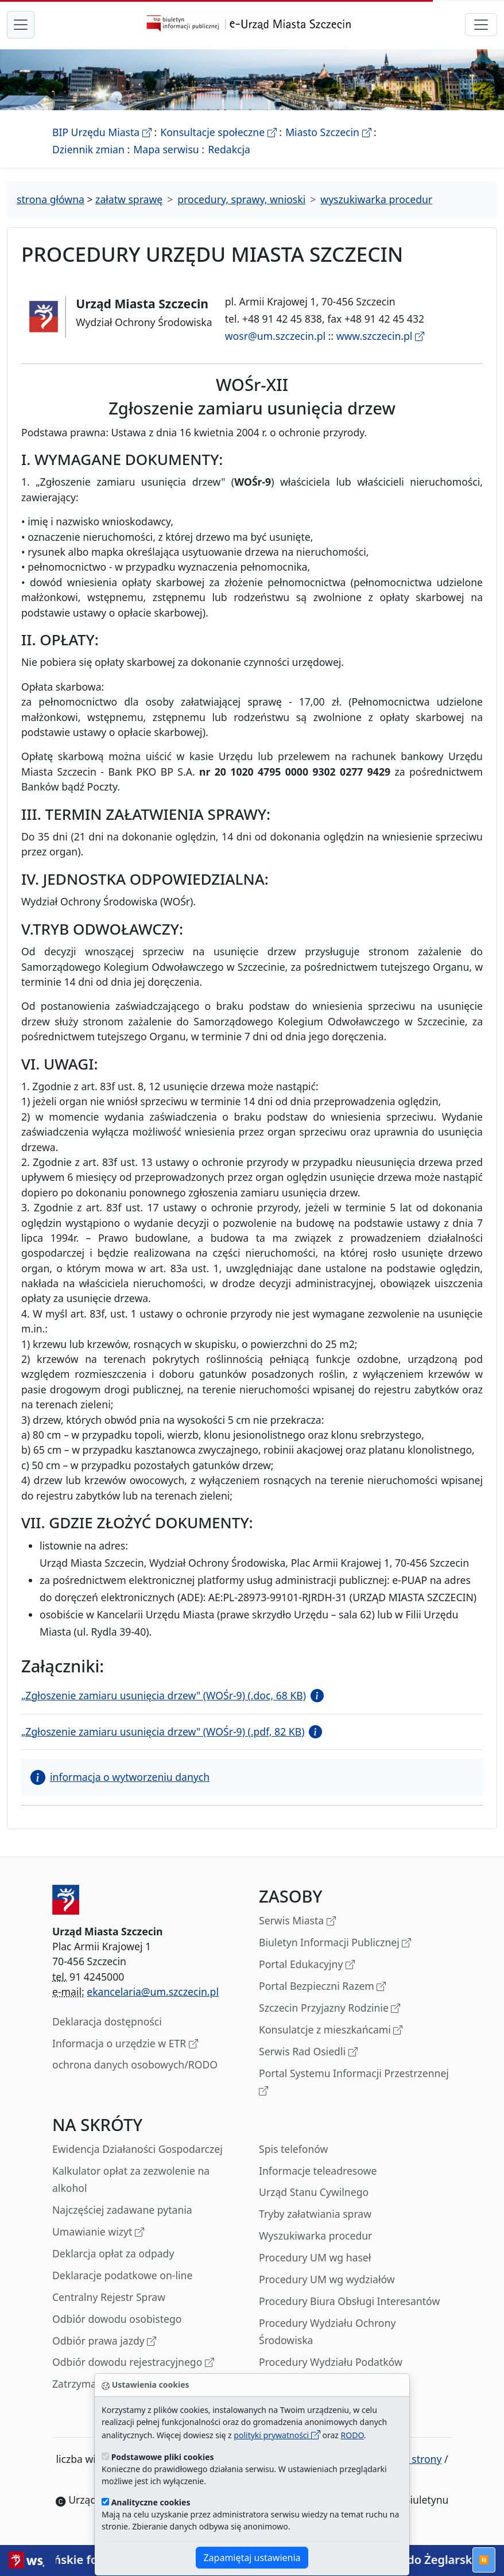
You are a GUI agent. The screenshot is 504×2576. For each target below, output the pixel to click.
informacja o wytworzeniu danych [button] (120, 1777)
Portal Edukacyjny (307, 1965)
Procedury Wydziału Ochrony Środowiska (327, 2331)
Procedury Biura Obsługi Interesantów (349, 2301)
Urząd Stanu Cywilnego (314, 2192)
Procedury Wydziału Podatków (330, 2362)
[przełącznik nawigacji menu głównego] (20, 24)
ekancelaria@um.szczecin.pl (153, 1991)
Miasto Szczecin (328, 132)
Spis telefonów (293, 2149)
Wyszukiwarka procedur (315, 2235)
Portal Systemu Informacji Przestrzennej (354, 2082)
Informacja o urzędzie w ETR (125, 2044)
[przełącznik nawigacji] (481, 24)
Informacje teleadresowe (318, 2171)
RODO (352, 2435)
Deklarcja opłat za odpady (113, 2253)
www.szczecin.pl (380, 336)
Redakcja (229, 149)
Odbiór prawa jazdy (104, 2341)
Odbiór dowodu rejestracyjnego (133, 2362)
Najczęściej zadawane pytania (122, 2210)
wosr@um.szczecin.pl (275, 336)
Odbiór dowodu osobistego (117, 2319)
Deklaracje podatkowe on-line (122, 2275)
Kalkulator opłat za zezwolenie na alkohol (131, 2179)
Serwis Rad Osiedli (308, 2052)
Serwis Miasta (297, 1921)
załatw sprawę (128, 199)
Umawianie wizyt (98, 2232)
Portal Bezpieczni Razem (322, 1986)
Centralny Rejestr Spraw (108, 2297)
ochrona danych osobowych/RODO (135, 2064)
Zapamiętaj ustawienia (251, 2557)
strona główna (50, 199)
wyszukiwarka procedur (376, 199)
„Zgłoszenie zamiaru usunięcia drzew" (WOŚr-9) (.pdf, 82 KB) (162, 1731)
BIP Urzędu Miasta (102, 132)
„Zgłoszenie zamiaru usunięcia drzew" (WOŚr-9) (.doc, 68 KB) (163, 1695)
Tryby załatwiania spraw (315, 2214)
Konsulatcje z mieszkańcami (330, 2030)
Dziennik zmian (88, 149)
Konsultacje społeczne (218, 132)
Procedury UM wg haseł (315, 2257)
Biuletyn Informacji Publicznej (335, 1943)
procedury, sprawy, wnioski (241, 199)
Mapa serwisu (166, 149)
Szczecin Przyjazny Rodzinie (329, 2008)
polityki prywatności (277, 2435)
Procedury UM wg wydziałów (327, 2279)
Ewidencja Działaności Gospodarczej (137, 2149)
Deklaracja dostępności (107, 2021)
